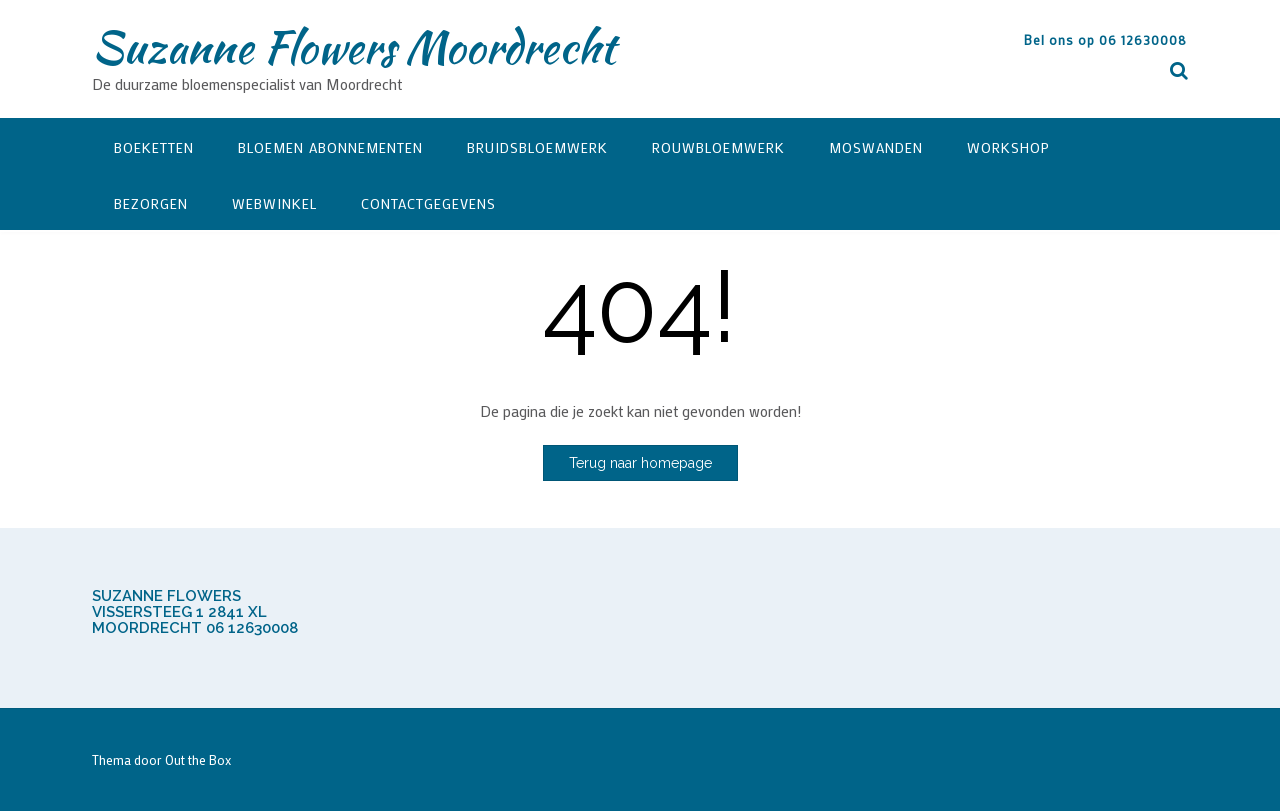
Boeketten (154, 147)
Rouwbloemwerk (718, 147)
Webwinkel (274, 203)
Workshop (1008, 147)
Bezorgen (151, 203)
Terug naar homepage (640, 463)
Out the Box (198, 759)
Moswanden (876, 147)
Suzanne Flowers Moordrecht (353, 47)
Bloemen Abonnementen (330, 147)
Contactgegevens (428, 203)
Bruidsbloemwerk (537, 147)
